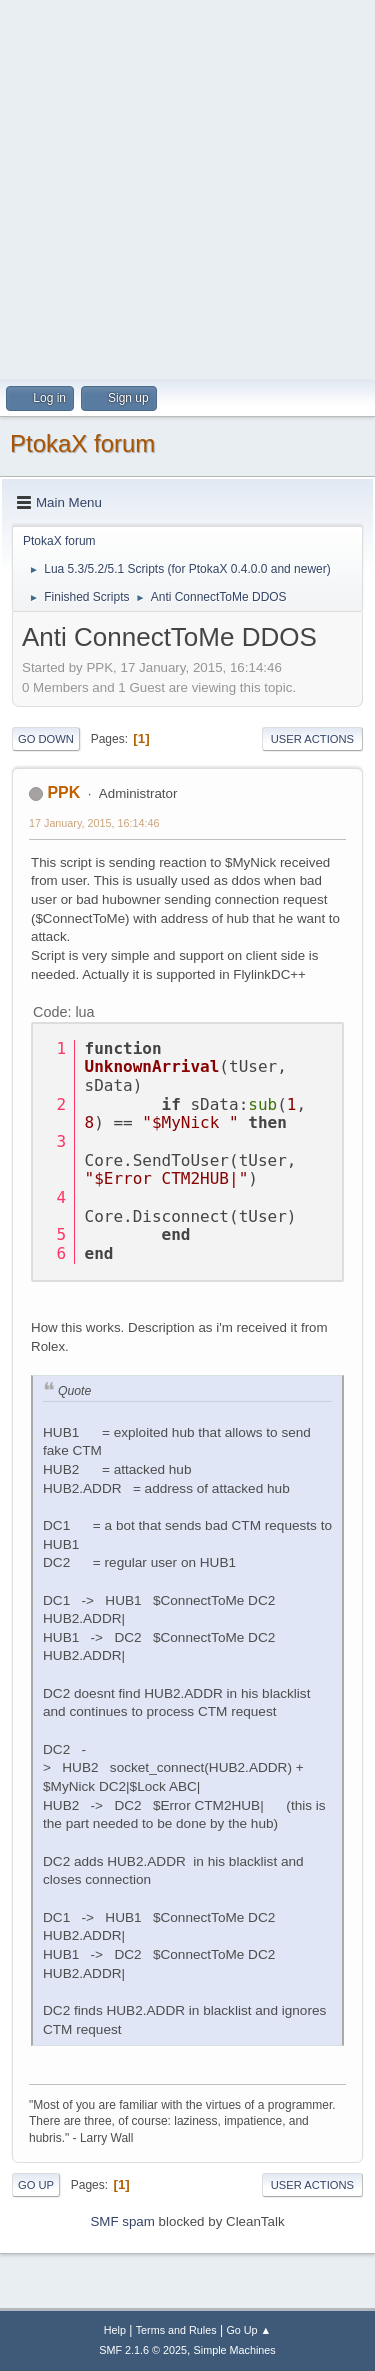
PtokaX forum (82, 443)
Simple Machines (235, 2350)
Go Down (46, 739)
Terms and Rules (176, 2330)
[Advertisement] (187, 187)
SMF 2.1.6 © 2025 (143, 2350)
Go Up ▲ (248, 2330)
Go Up (36, 2185)
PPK (63, 792)
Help (115, 2330)
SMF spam (122, 2221)
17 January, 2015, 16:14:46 (94, 823)
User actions (312, 739)
